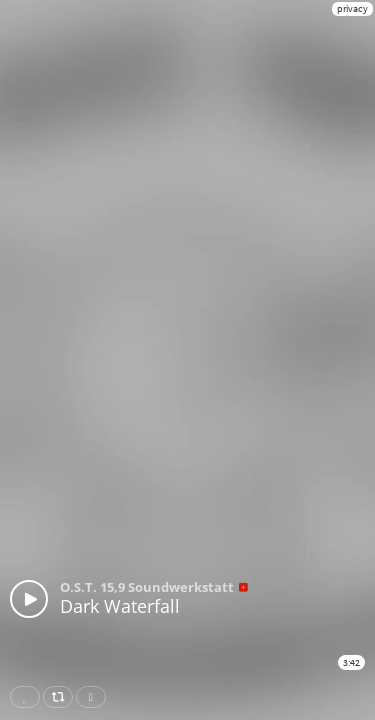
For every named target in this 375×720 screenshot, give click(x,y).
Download (95, 697)
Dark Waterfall (120, 606)
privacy (352, 8)
